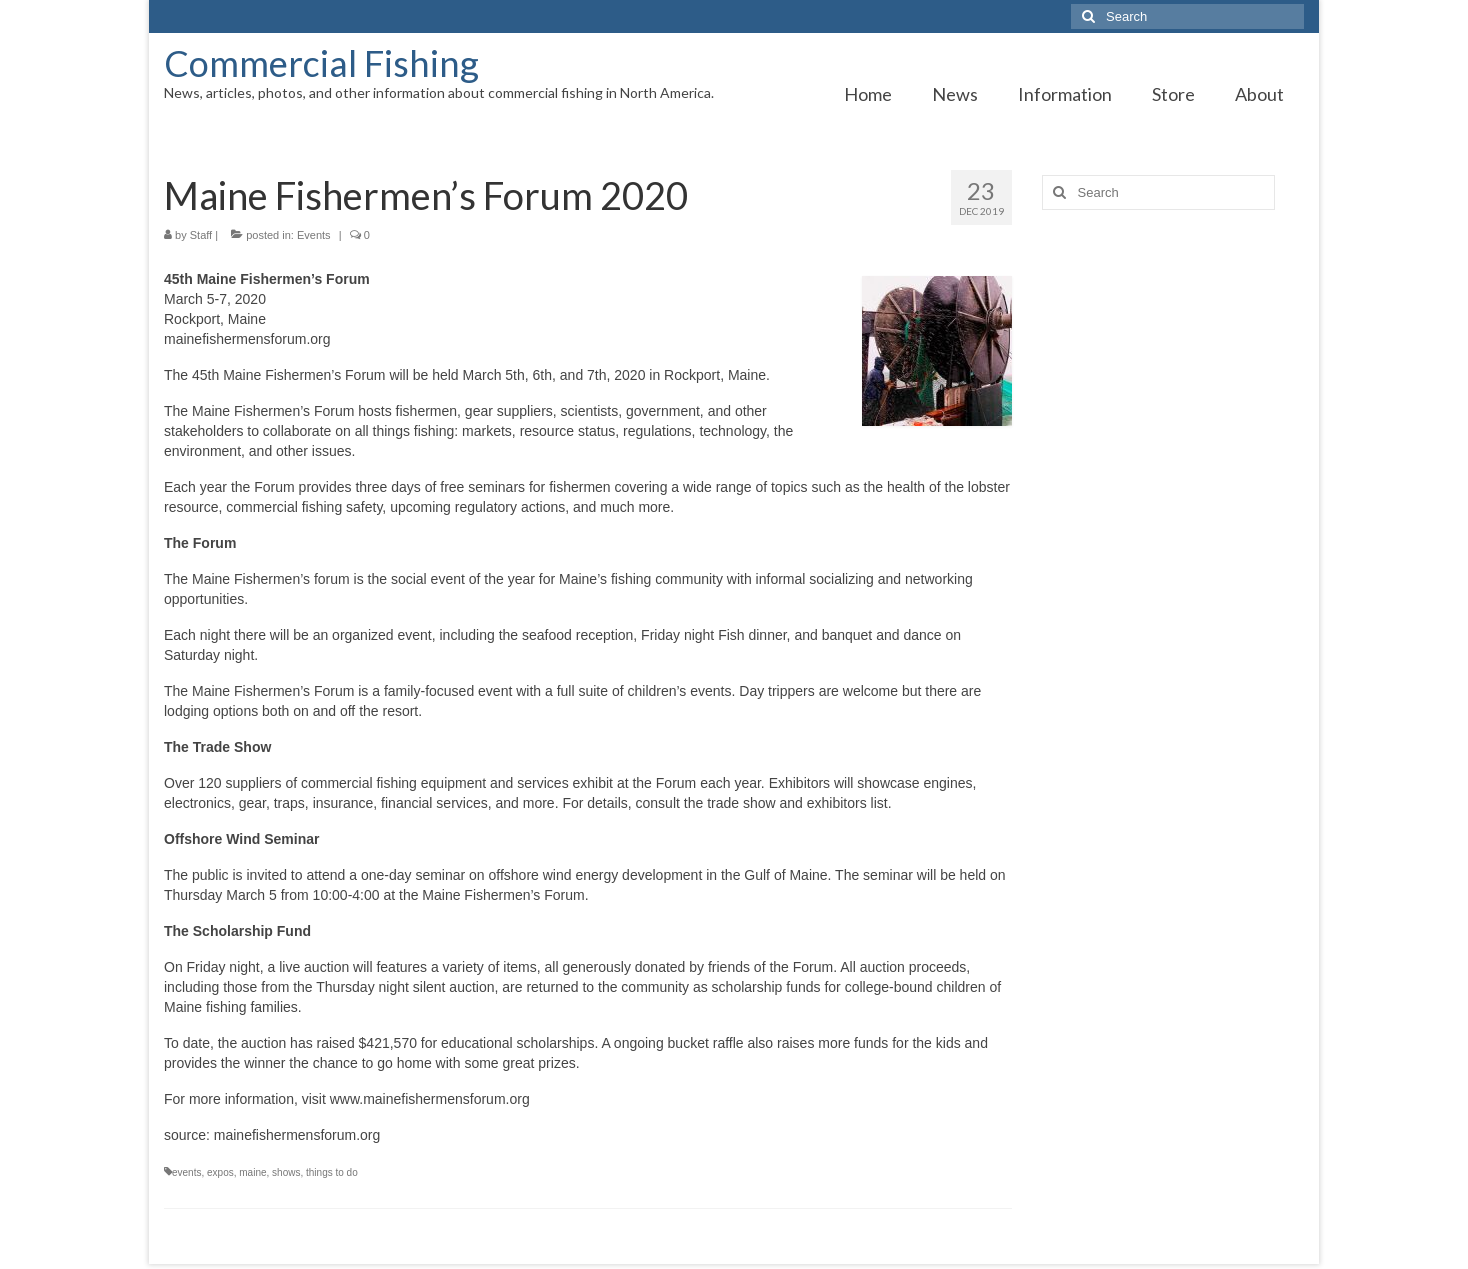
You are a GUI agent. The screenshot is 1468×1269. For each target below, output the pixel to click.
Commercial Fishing (321, 63)
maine (252, 1172)
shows (286, 1172)
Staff (201, 235)
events (186, 1172)
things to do (332, 1172)
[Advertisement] (1173, 540)
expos (220, 1172)
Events (314, 235)
